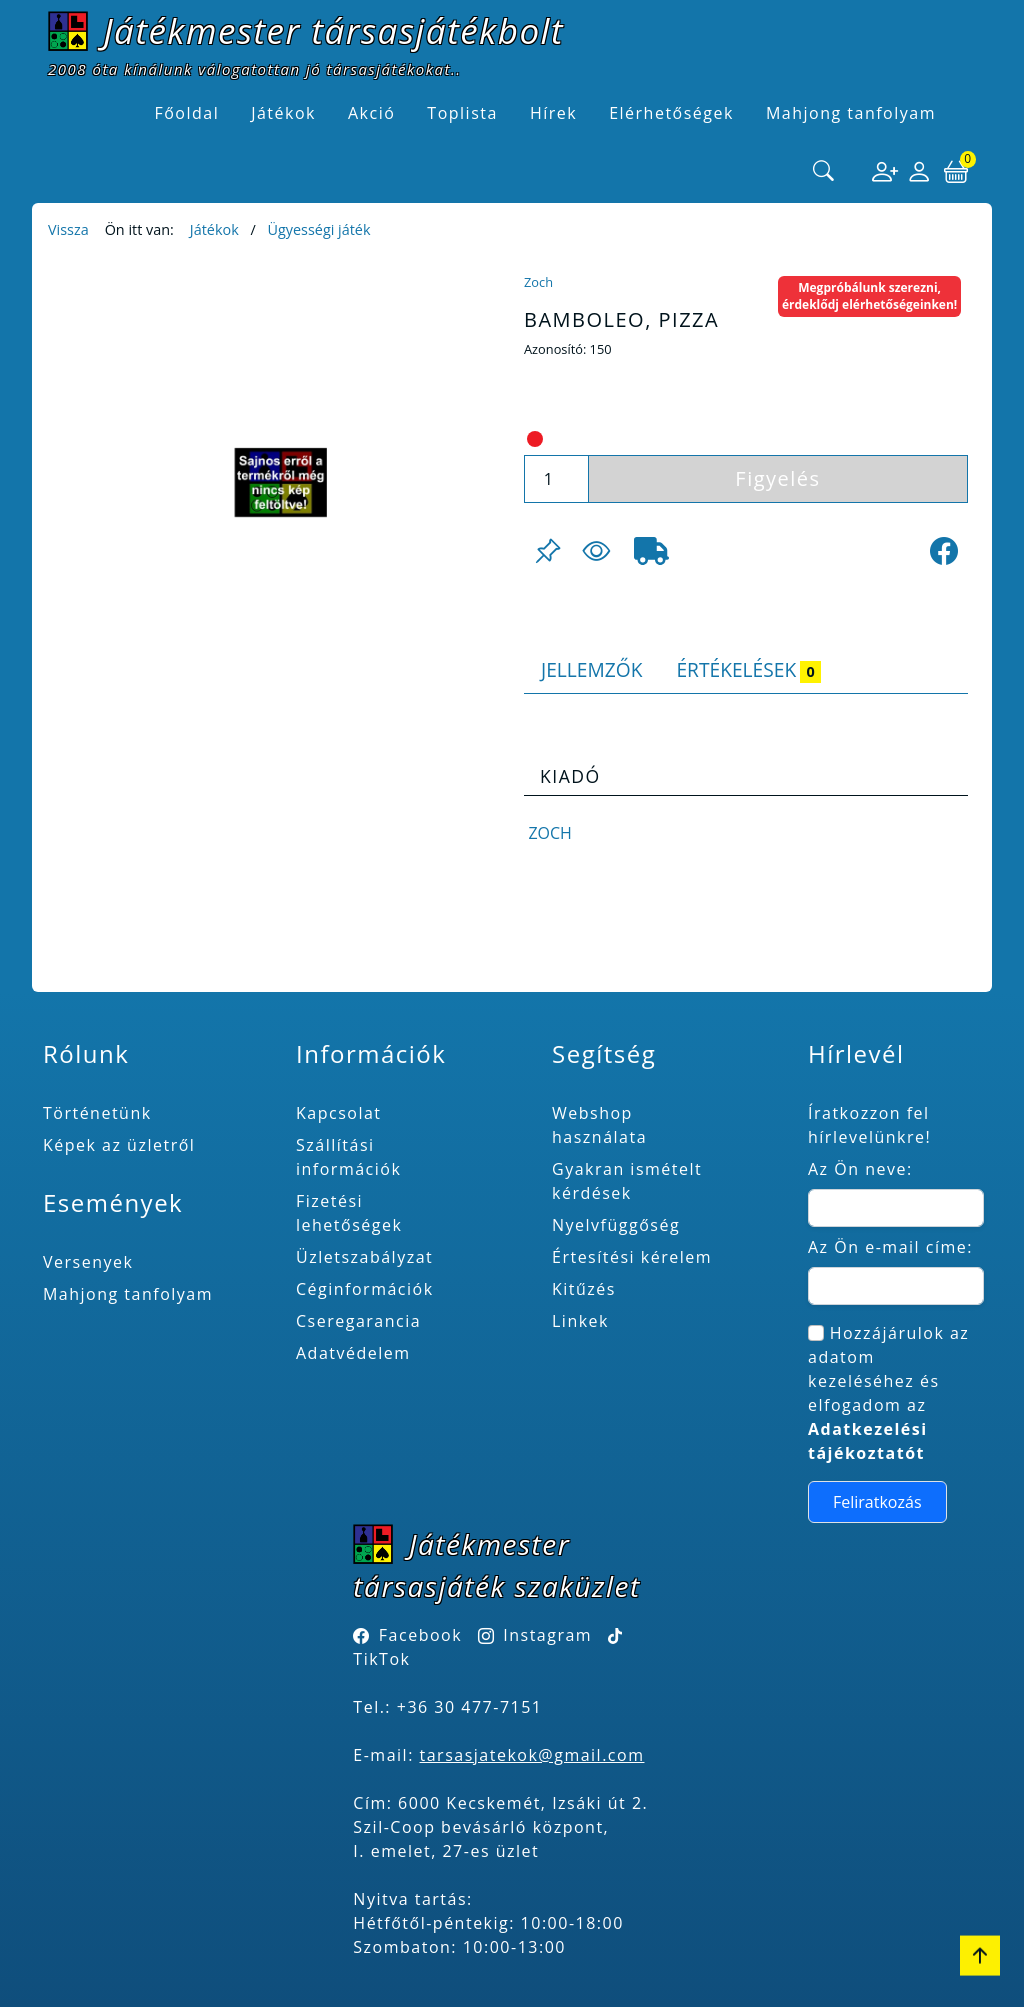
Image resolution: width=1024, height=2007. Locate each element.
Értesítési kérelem (632, 1257)
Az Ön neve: (860, 1169)
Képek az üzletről (119, 1145)
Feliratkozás (877, 1502)
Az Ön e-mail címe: (890, 1247)
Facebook (420, 1635)
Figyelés (777, 478)
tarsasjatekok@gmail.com (532, 1755)
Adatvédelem (353, 1353)
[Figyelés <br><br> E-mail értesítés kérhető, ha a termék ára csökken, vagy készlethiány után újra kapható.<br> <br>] (596, 551)
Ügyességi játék (318, 229)
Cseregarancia (358, 1321)
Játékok (214, 229)
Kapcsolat (339, 1113)
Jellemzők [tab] (591, 669)
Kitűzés (584, 1289)
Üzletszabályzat (364, 1257)
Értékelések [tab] (748, 669)
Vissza (68, 229)
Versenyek (88, 1262)
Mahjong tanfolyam (128, 1294)
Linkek (580, 1321)
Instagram (547, 1635)
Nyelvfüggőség (616, 1225)
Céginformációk (365, 1289)
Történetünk (97, 1113)
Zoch (538, 282)
